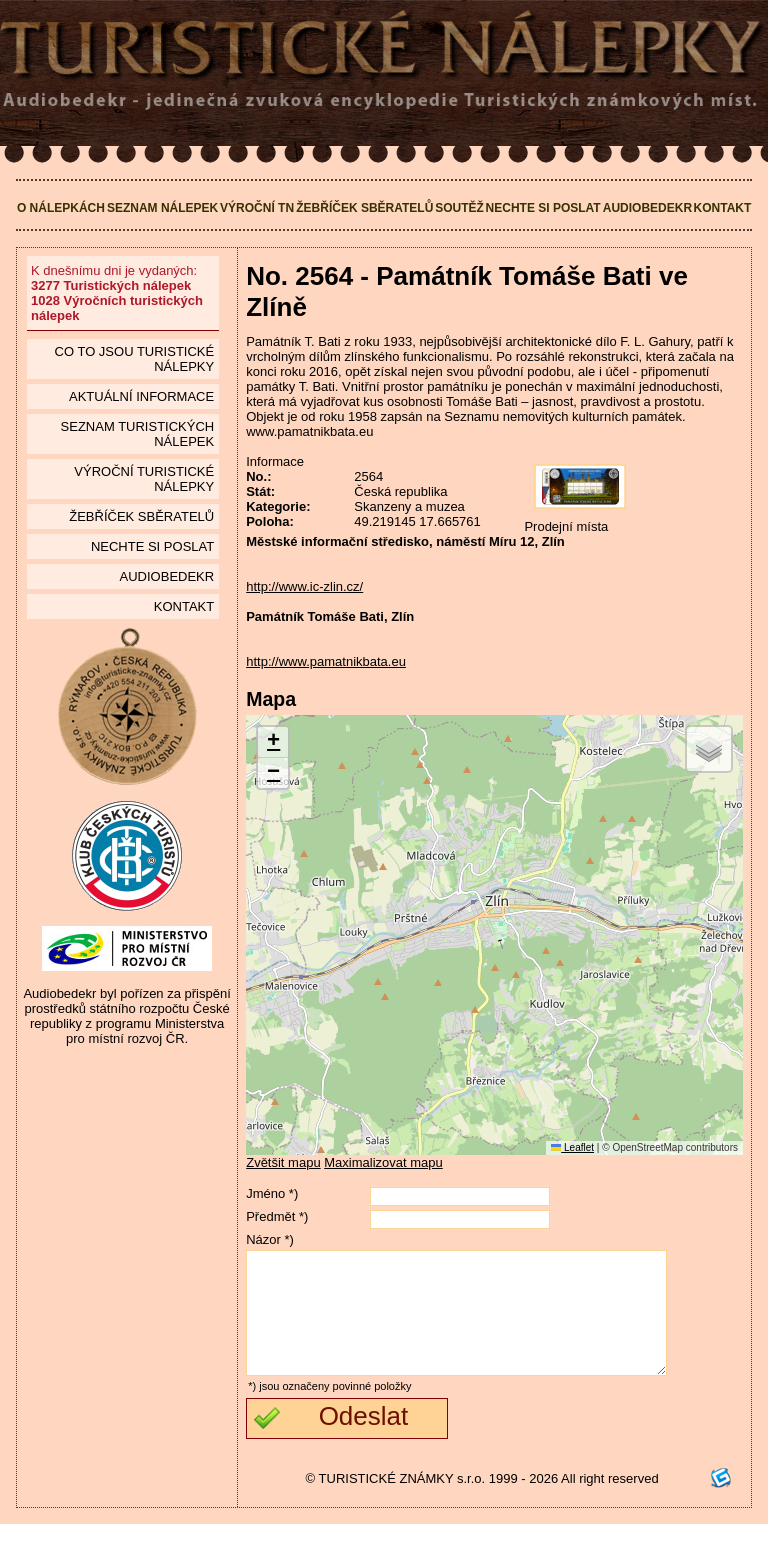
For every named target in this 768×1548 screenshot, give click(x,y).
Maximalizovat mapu (383, 1162)
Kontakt (723, 208)
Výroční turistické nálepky (144, 479)
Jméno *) (272, 1193)
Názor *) (270, 1239)
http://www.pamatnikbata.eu (326, 661)
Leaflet (572, 1147)
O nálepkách (61, 208)
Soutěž (459, 208)
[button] (273, 742)
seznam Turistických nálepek (138, 434)
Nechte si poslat (543, 208)
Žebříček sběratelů (364, 208)
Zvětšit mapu (283, 1162)
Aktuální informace (141, 396)
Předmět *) (277, 1216)
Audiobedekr (647, 208)
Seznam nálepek (162, 208)
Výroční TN (257, 208)
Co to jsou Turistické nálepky (135, 359)
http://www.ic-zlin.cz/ (304, 586)
